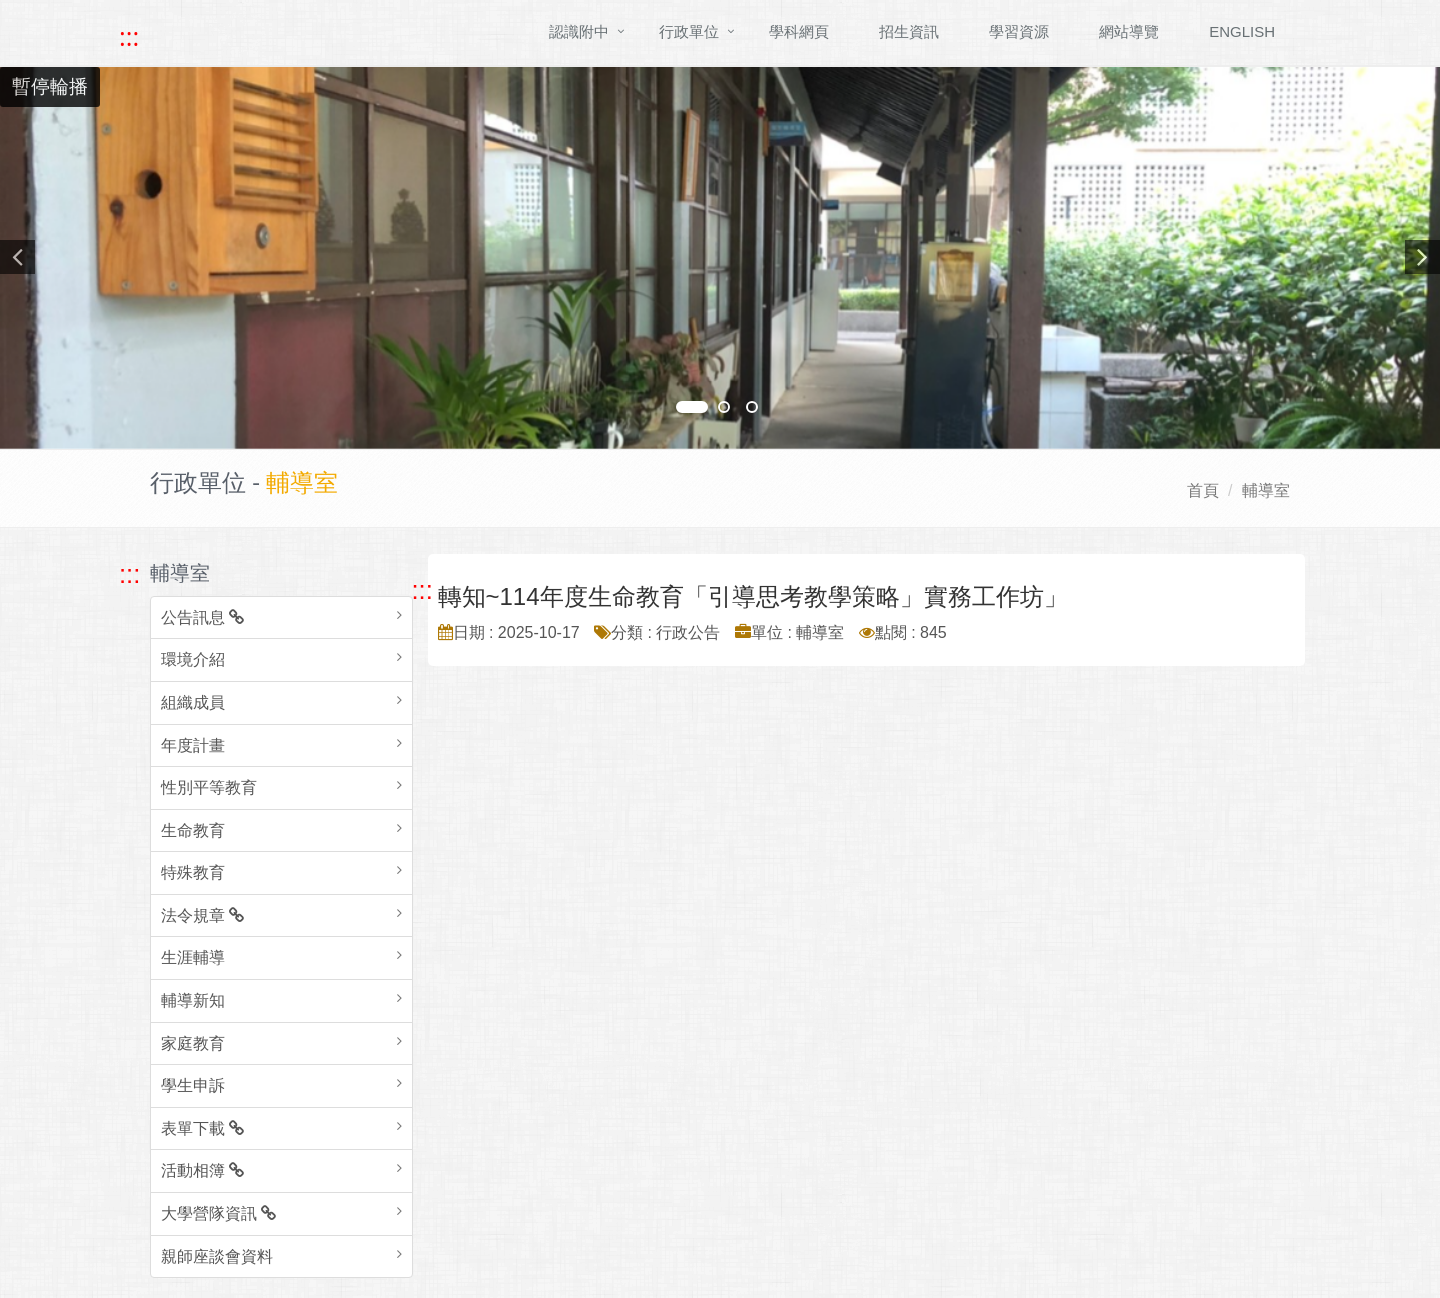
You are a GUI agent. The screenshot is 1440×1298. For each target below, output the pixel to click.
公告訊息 (202, 617)
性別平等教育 (209, 787)
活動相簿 (202, 1170)
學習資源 (1019, 31)
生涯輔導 (193, 957)
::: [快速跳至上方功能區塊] (129, 37)
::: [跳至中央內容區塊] (422, 590)
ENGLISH (1242, 31)
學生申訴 (193, 1085)
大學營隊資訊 (218, 1213)
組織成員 (193, 702)
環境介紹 (193, 659)
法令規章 (202, 915)
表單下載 (202, 1128)
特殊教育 (193, 872)
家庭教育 (193, 1043)
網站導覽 (1129, 31)
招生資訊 (909, 31)
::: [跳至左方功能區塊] (129, 574)
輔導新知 (193, 1000)
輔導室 (1266, 490)
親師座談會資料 (217, 1256)
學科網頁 (799, 31)
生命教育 (193, 830)
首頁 (1203, 490)
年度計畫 (193, 745)
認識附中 (579, 31)
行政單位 (689, 31)
